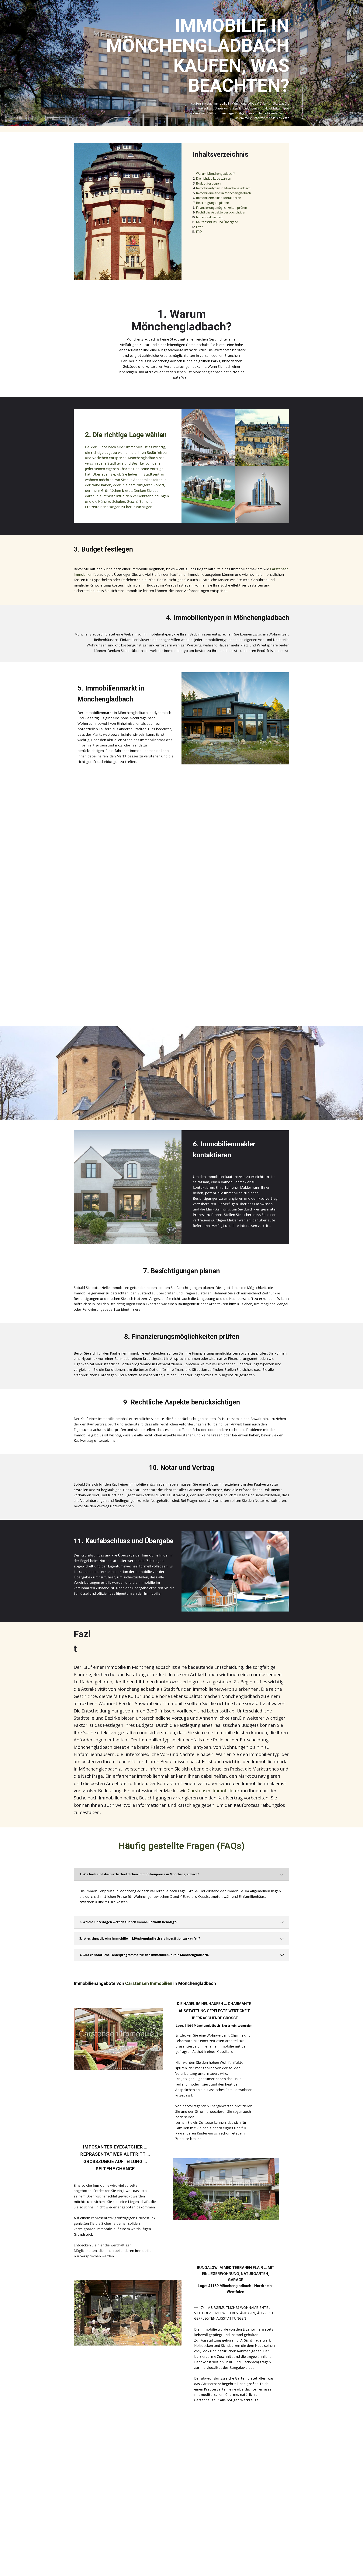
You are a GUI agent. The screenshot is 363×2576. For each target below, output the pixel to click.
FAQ (199, 232)
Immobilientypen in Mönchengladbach (223, 188)
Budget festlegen (208, 183)
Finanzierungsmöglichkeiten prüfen (221, 208)
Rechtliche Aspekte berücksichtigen (221, 212)
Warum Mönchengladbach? (215, 173)
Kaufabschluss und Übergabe (217, 222)
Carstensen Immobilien (212, 1790)
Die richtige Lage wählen (213, 178)
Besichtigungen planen (212, 203)
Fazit (199, 227)
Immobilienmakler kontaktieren (218, 198)
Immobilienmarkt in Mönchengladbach (223, 193)
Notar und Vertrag (209, 217)
